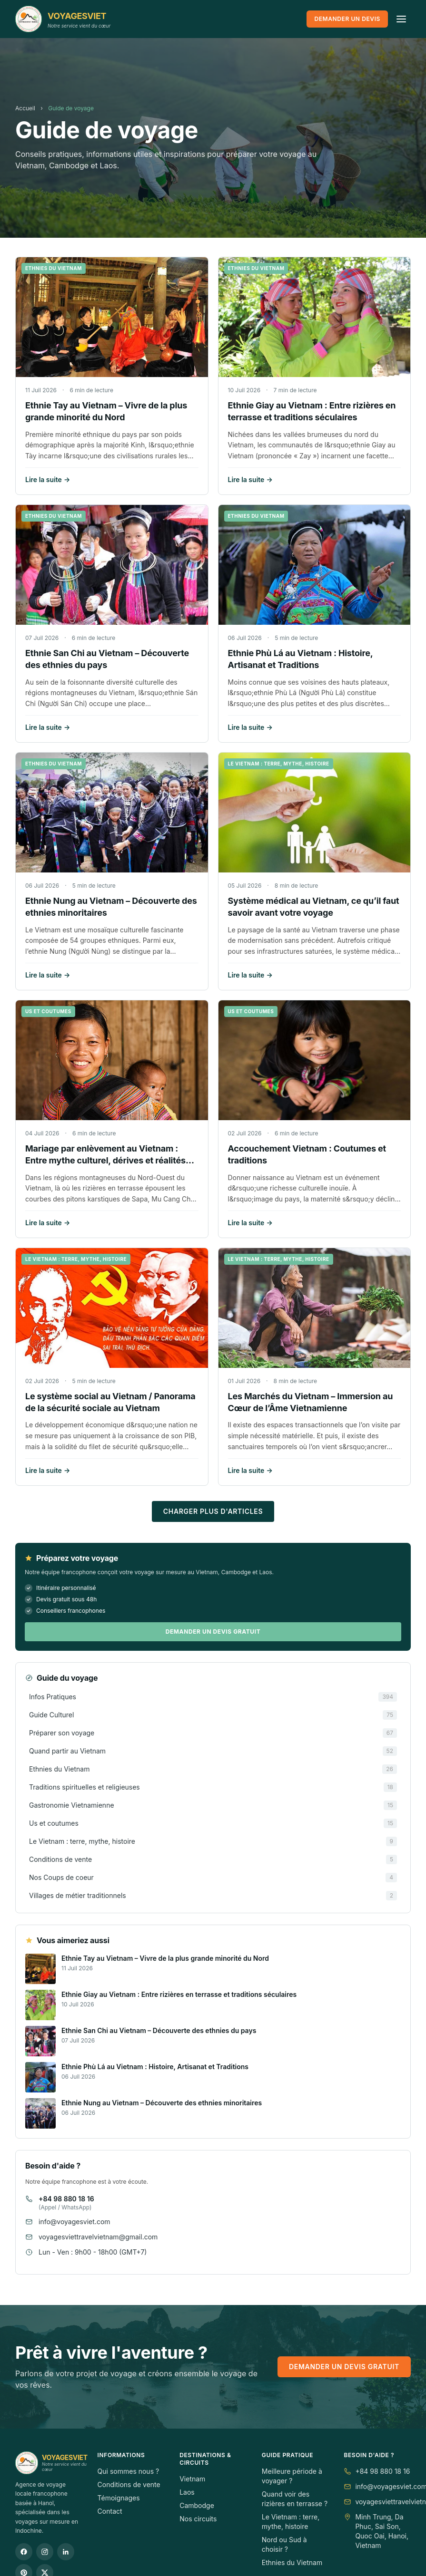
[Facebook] (23, 2551)
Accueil (25, 108)
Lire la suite (47, 479)
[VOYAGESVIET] (62, 19)
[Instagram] (44, 2551)
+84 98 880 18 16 (66, 2199)
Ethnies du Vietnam (292, 2562)
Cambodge (196, 2505)
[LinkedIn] (65, 2551)
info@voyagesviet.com (74, 2222)
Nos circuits (198, 2519)
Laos (187, 2492)
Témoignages (119, 2498)
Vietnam (192, 2479)
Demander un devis (347, 18)
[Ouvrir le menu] (401, 19)
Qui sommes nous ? (128, 2471)
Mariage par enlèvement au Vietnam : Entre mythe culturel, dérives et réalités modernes (105, 1160)
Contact (110, 2511)
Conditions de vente (129, 2484)
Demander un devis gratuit (213, 1631)
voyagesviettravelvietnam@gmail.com (98, 2237)
